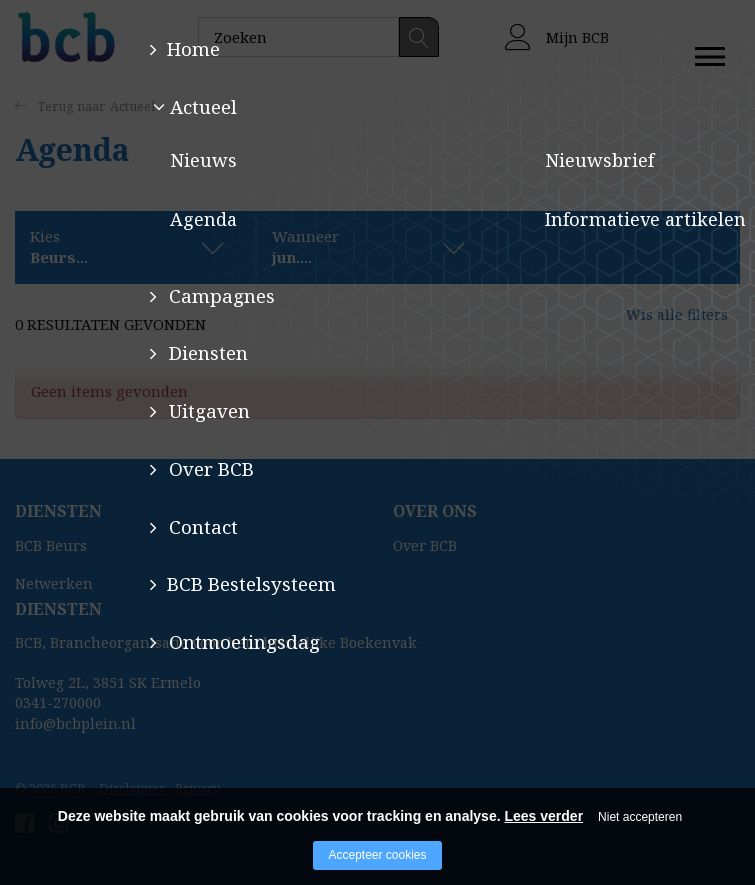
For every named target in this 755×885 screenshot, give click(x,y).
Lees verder (543, 816)
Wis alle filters (660, 324)
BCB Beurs (51, 545)
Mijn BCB (557, 37)
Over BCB (425, 545)
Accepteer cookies (377, 855)
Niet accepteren (640, 817)
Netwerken (54, 583)
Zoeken (419, 37)
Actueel (132, 106)
